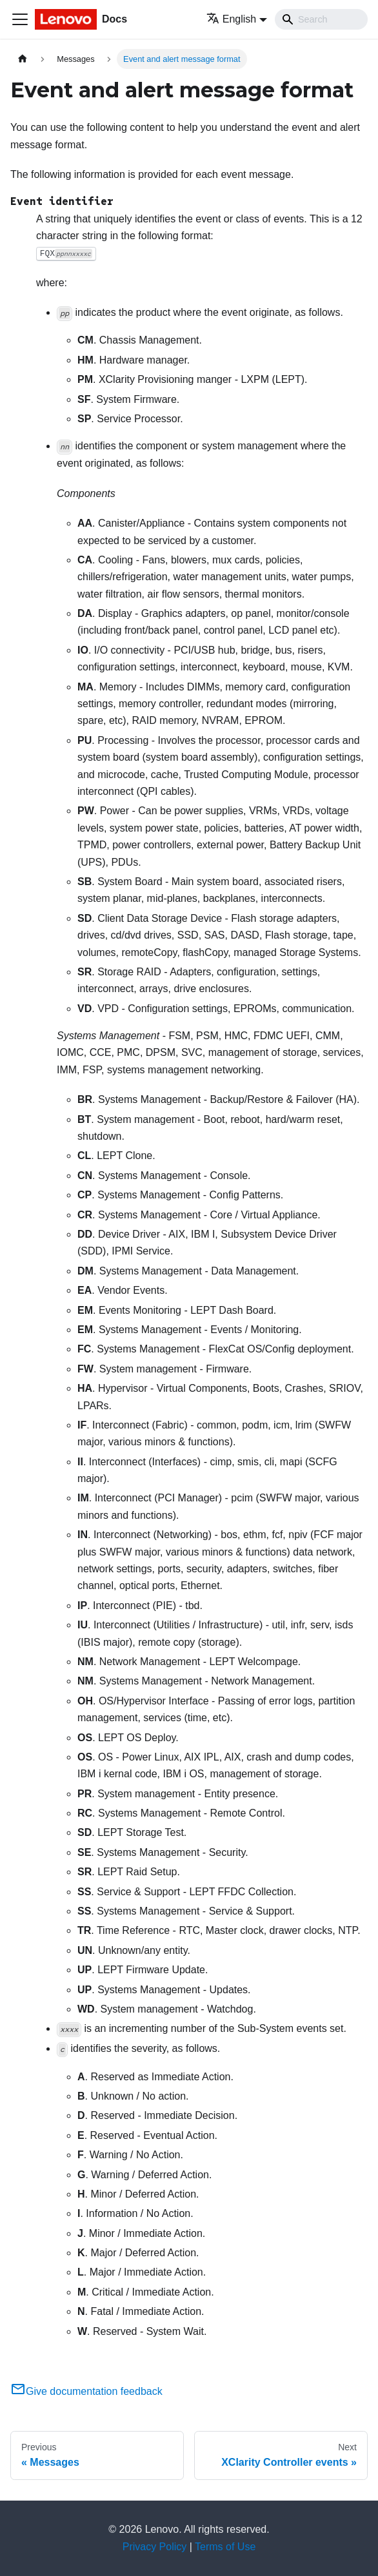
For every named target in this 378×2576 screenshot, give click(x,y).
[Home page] (22, 59)
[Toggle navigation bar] (20, 19)
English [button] (231, 19)
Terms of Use (225, 2546)
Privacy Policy (155, 2546)
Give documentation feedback (86, 2391)
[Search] (321, 19)
